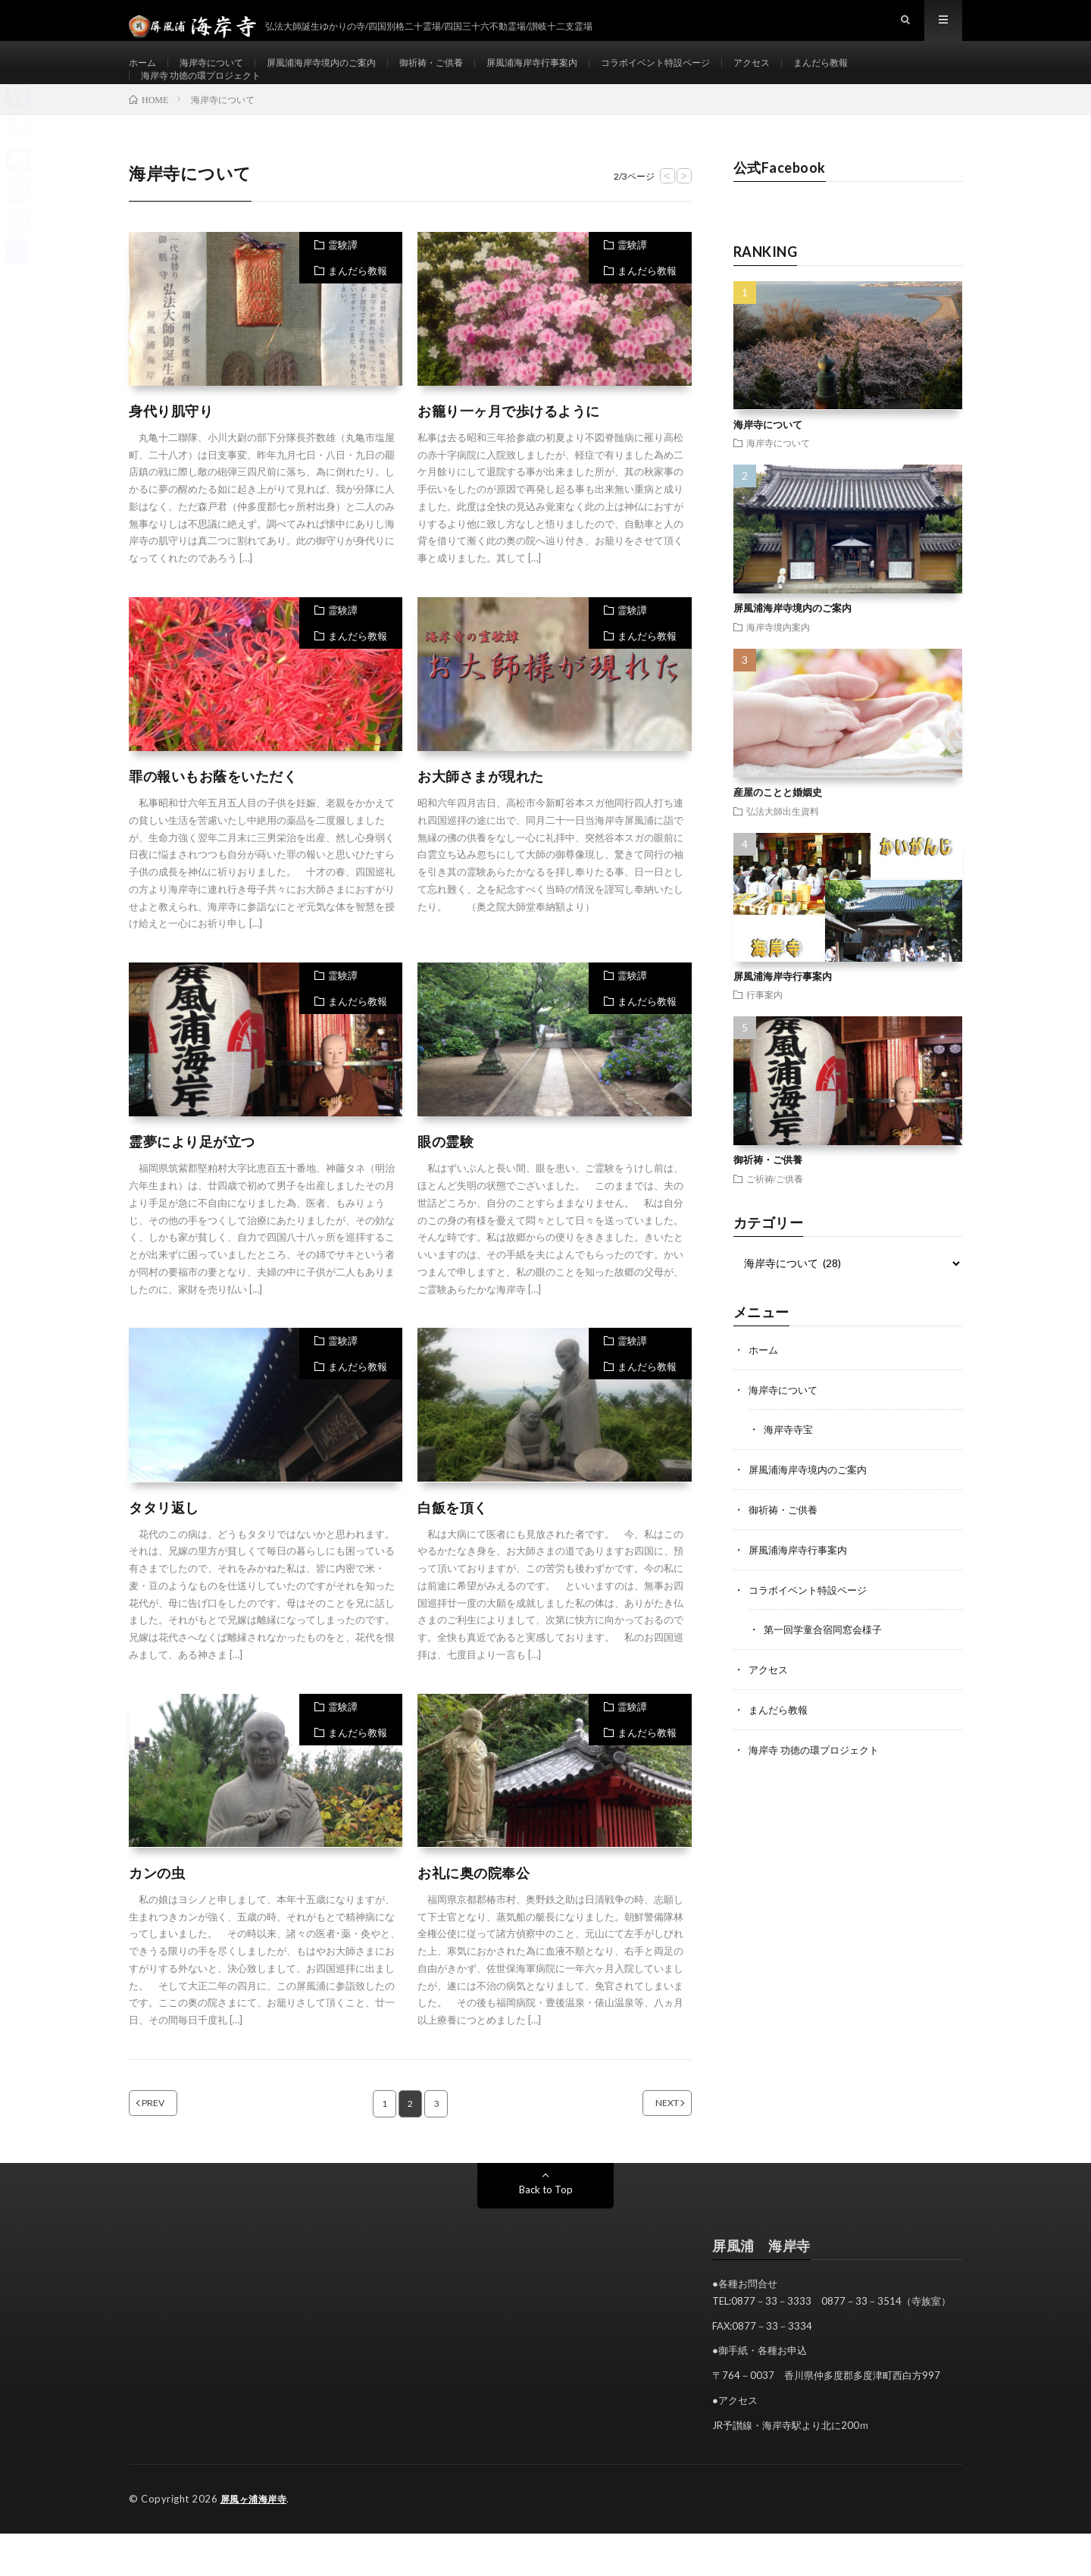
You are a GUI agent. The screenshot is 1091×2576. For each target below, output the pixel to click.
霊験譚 (343, 287)
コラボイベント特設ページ (723, 75)
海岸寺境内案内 (778, 669)
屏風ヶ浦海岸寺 (256, 2542)
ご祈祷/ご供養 (774, 1220)
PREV (172, 2146)
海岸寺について (221, 75)
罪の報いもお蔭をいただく (213, 818)
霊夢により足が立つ (192, 1184)
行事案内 (764, 1036)
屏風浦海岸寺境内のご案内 (345, 75)
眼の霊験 (445, 1184)
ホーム (145, 75)
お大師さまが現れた (480, 818)
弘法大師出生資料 (782, 853)
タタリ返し (164, 1550)
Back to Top (545, 2232)
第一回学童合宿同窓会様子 (827, 1667)
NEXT (648, 2146)
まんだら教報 (908, 75)
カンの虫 (157, 1915)
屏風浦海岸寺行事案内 (583, 75)
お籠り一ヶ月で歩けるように (508, 453)
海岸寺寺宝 (790, 1470)
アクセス (832, 75)
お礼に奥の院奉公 (473, 1915)
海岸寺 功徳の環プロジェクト (211, 103)
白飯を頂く (452, 1550)
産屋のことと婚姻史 (777, 834)
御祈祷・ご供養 (470, 75)
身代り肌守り (171, 453)
